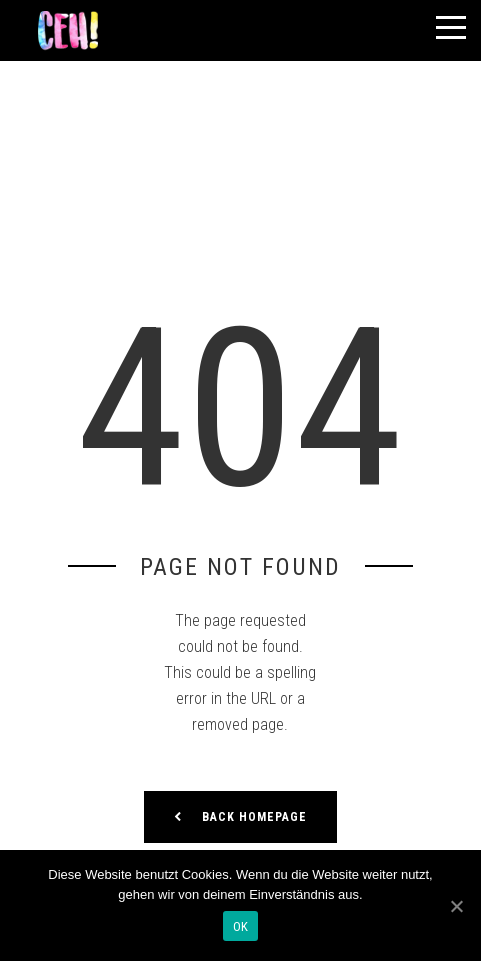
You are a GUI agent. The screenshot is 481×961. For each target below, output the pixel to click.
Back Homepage (240, 817)
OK (241, 926)
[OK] (456, 906)
